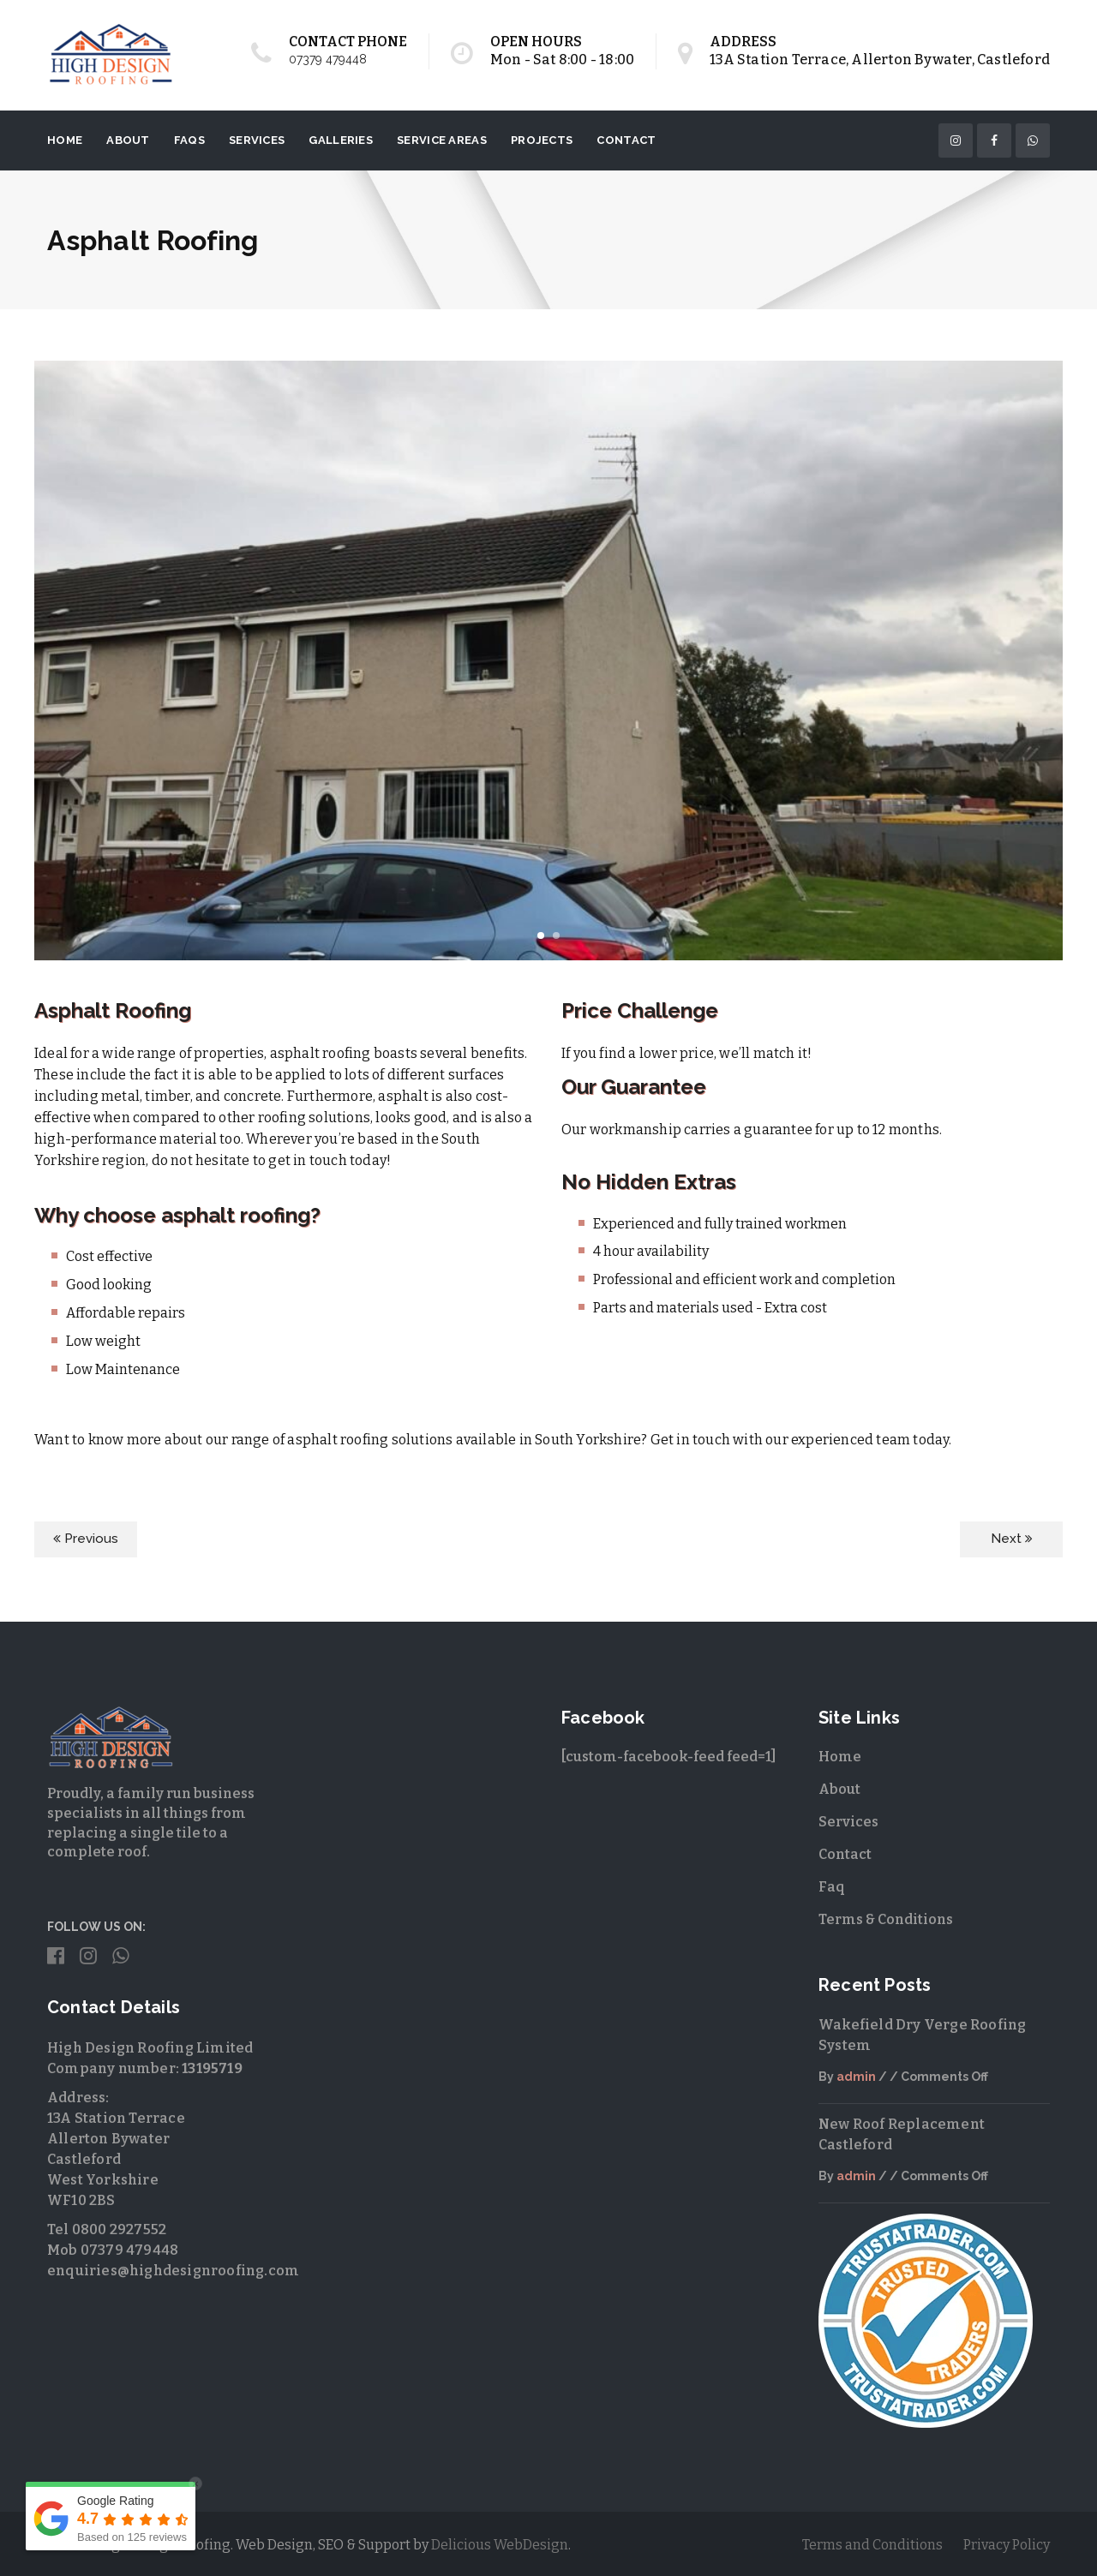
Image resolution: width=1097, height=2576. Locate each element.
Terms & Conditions (885, 1919)
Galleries (341, 140)
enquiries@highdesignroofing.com (173, 2270)
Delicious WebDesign (499, 2545)
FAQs (189, 140)
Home (64, 140)
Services (257, 140)
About (128, 140)
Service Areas (442, 140)
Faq (831, 1887)
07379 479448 (328, 59)
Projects (541, 140)
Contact (626, 140)
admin (856, 2076)
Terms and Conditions (872, 2545)
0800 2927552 (119, 2229)
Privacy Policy (1006, 2545)
